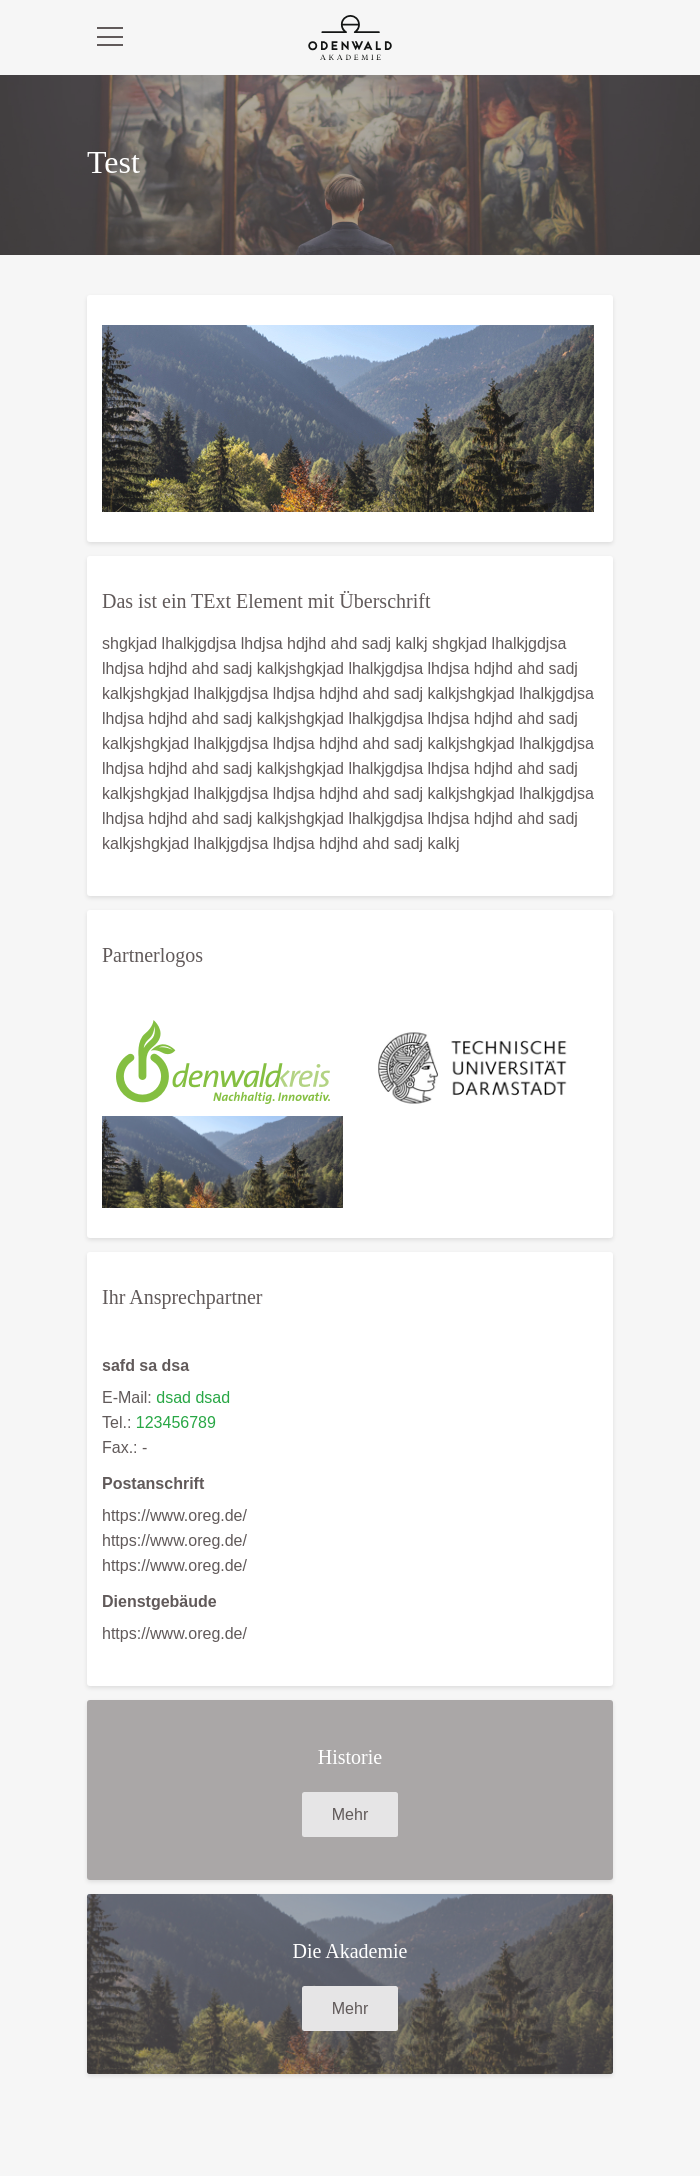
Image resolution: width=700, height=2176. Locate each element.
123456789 (176, 1422)
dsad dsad (193, 1397)
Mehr (350, 1814)
